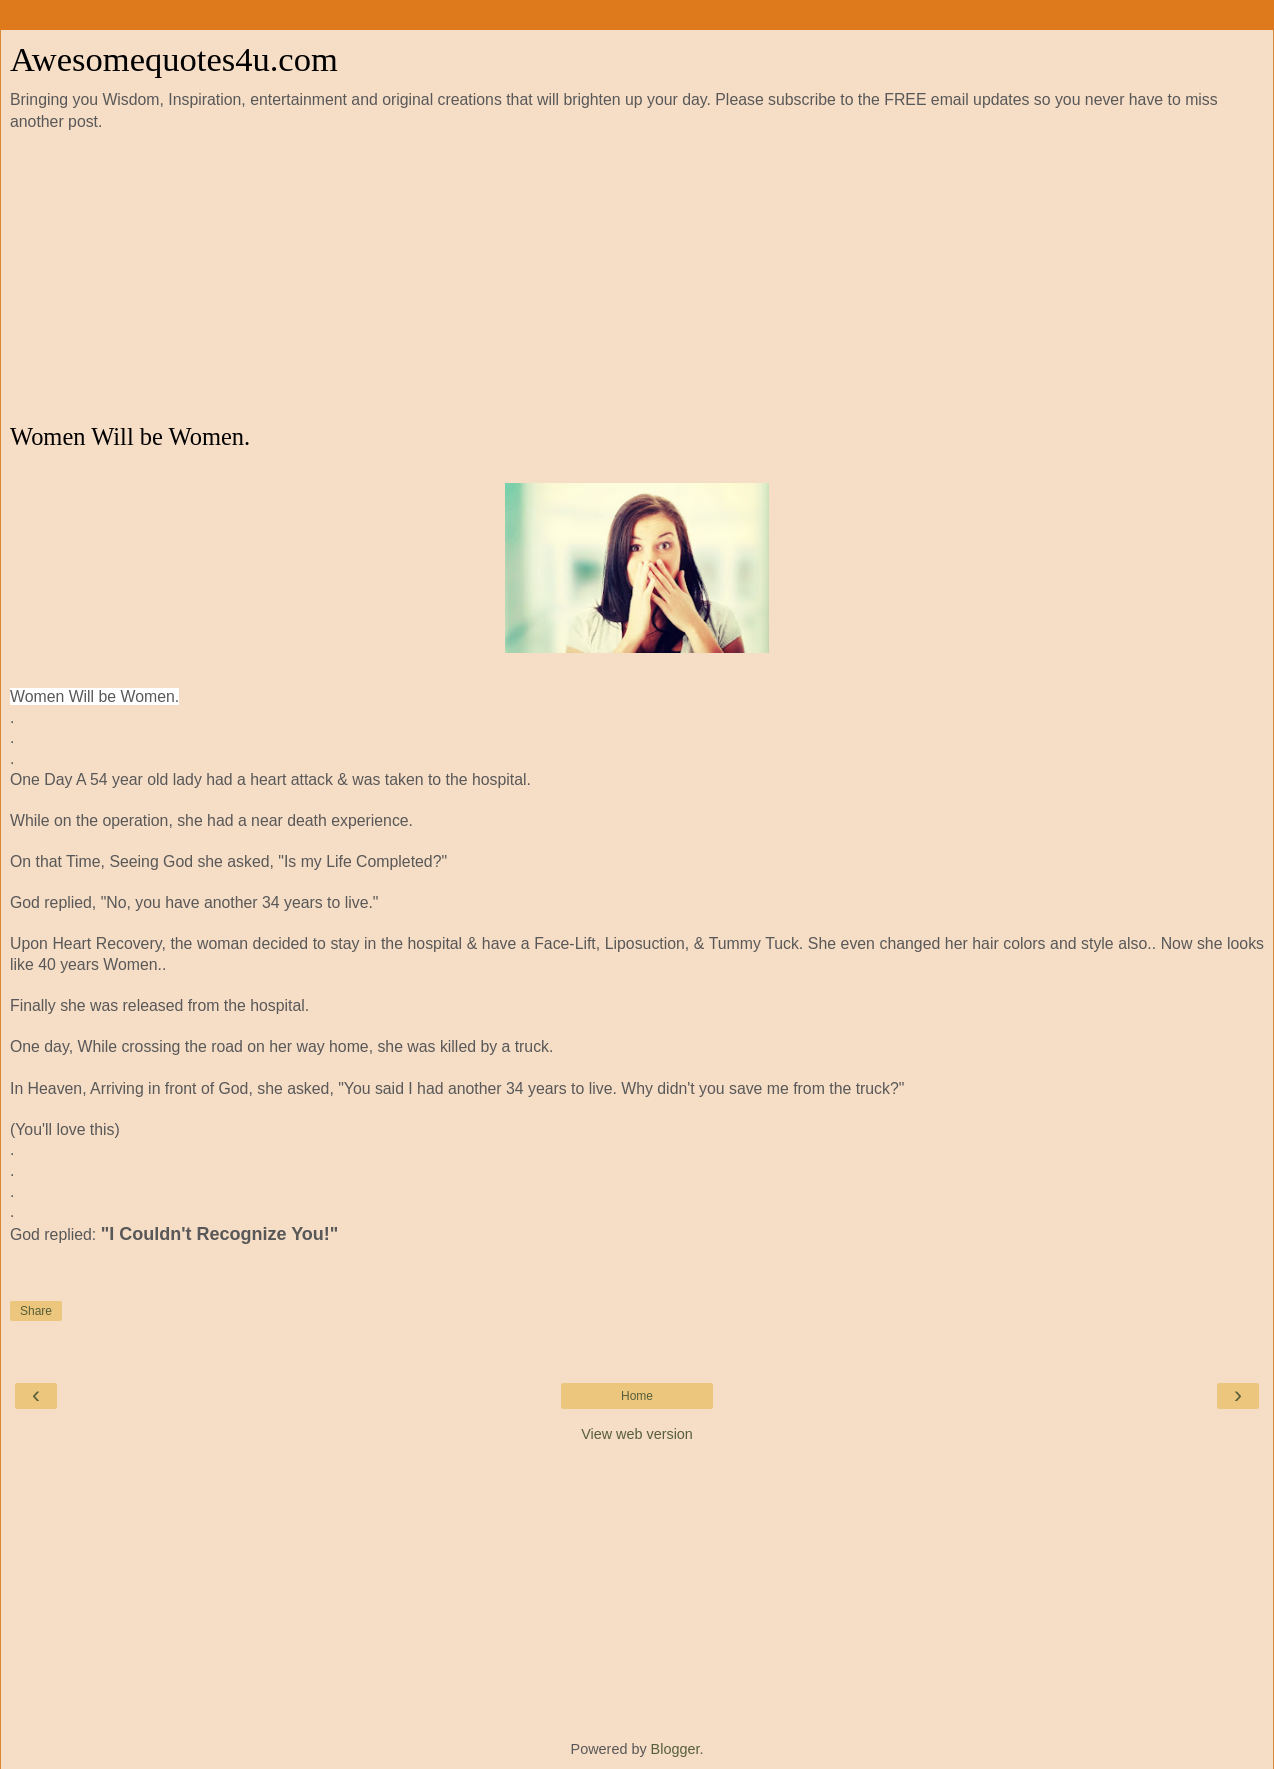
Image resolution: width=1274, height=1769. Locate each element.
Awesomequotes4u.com (174, 59)
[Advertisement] (637, 278)
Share (36, 1311)
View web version (637, 1434)
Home (637, 1396)
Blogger (675, 1749)
